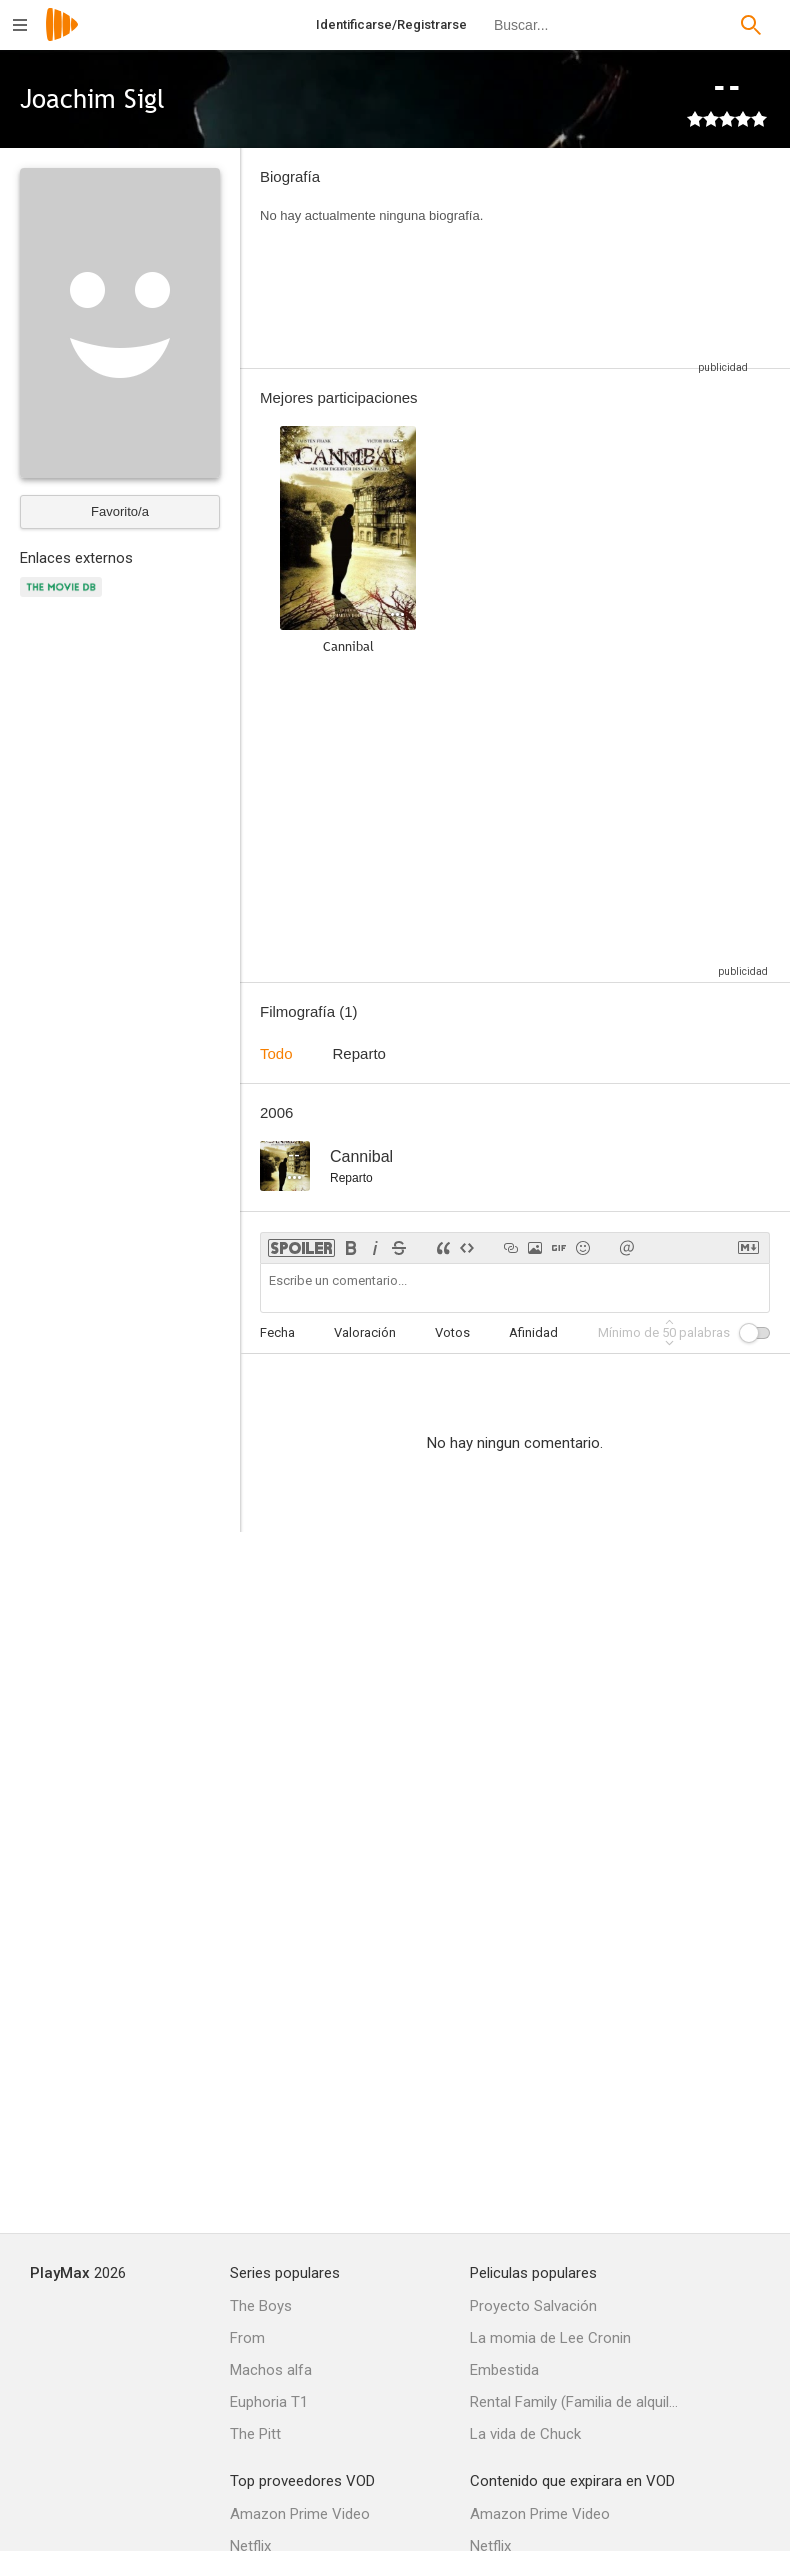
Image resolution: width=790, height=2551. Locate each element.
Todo (276, 1053)
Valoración (365, 1332)
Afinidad (533, 1332)
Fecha (277, 1332)
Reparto (359, 1053)
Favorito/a (120, 511)
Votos (452, 1332)
